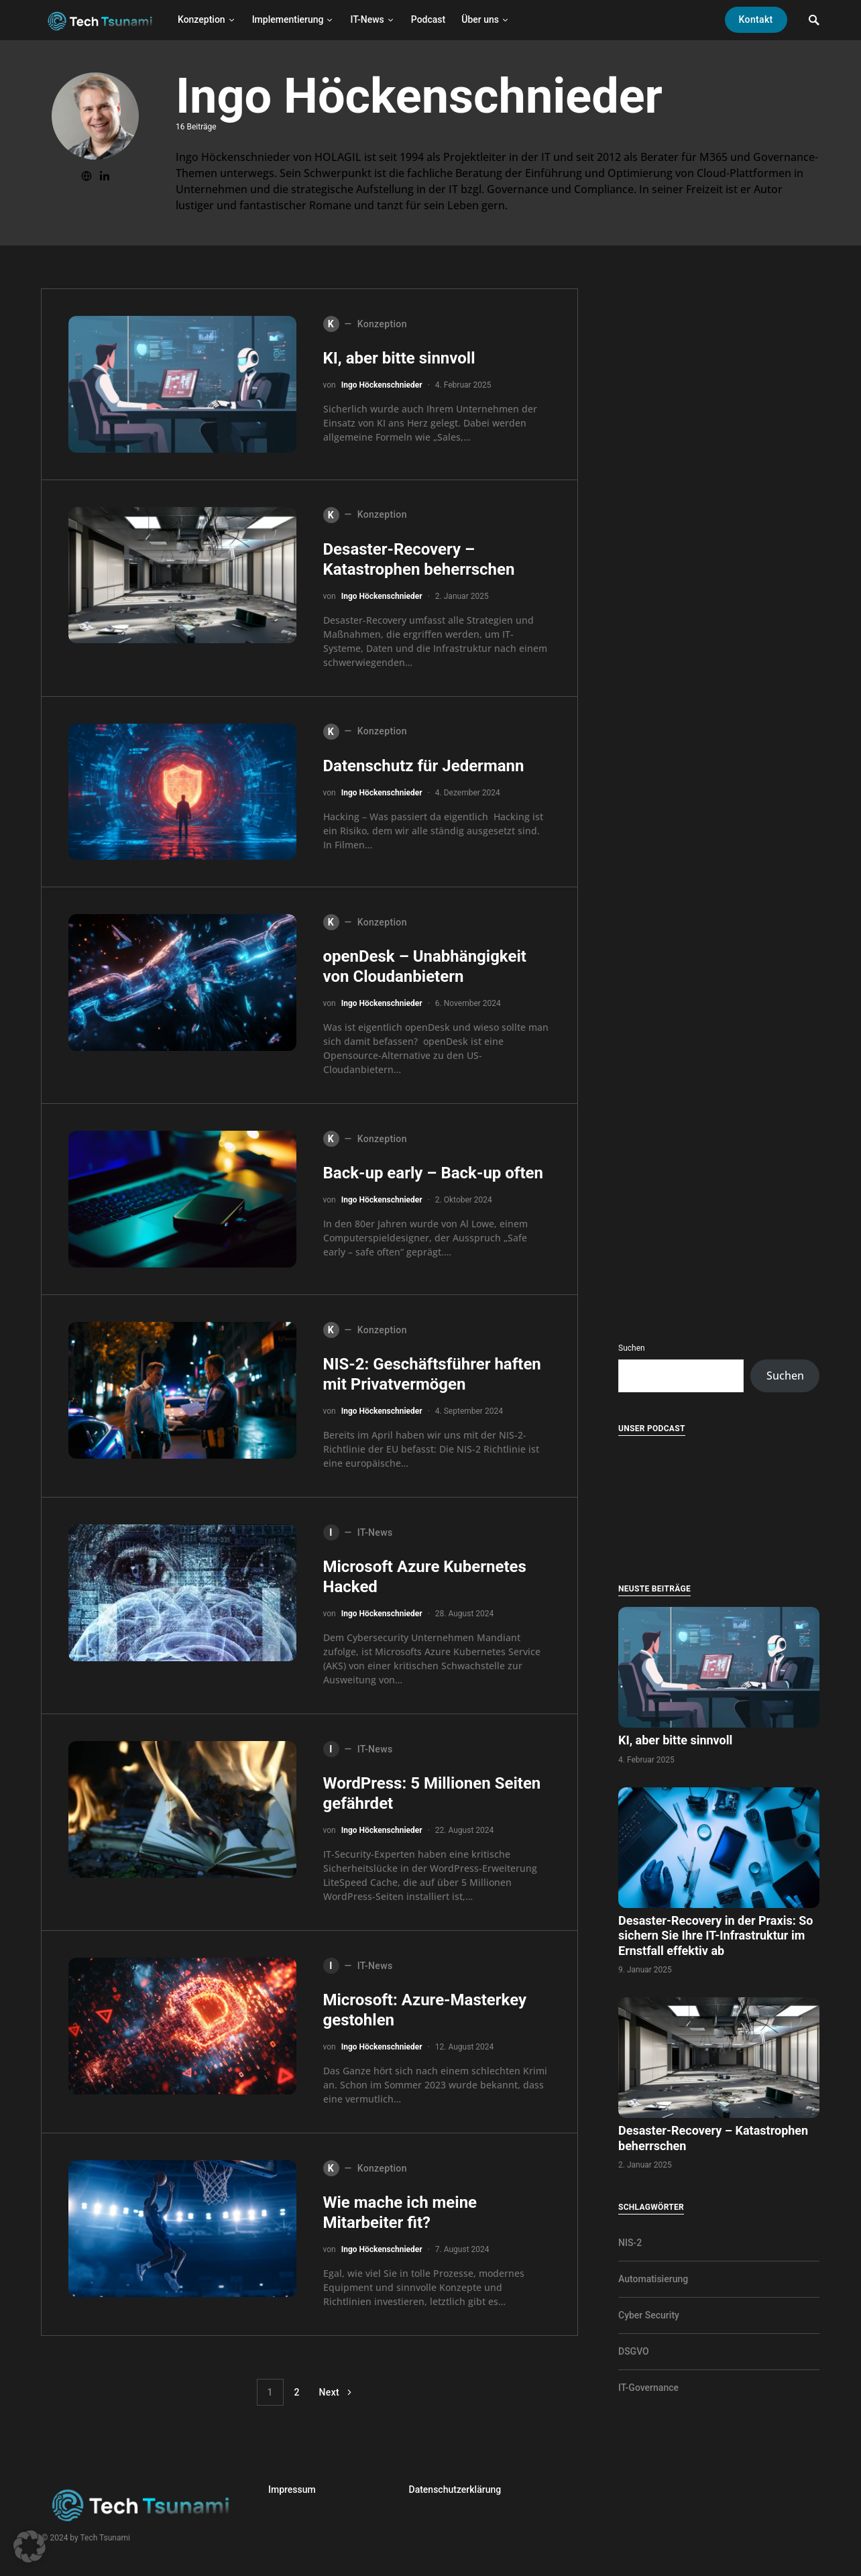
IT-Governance (648, 2387)
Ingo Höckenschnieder (381, 385)
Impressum (292, 2489)
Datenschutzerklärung (455, 2489)
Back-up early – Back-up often (435, 1173)
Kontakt (756, 19)
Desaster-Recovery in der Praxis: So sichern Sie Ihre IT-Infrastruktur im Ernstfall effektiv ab (715, 1935)
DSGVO (633, 2351)
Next (329, 2392)
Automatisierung (653, 2279)
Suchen (631, 1348)
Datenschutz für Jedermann (425, 766)
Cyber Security (648, 2315)
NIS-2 (630, 2242)
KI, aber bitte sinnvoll (401, 358)
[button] (29, 2546)
